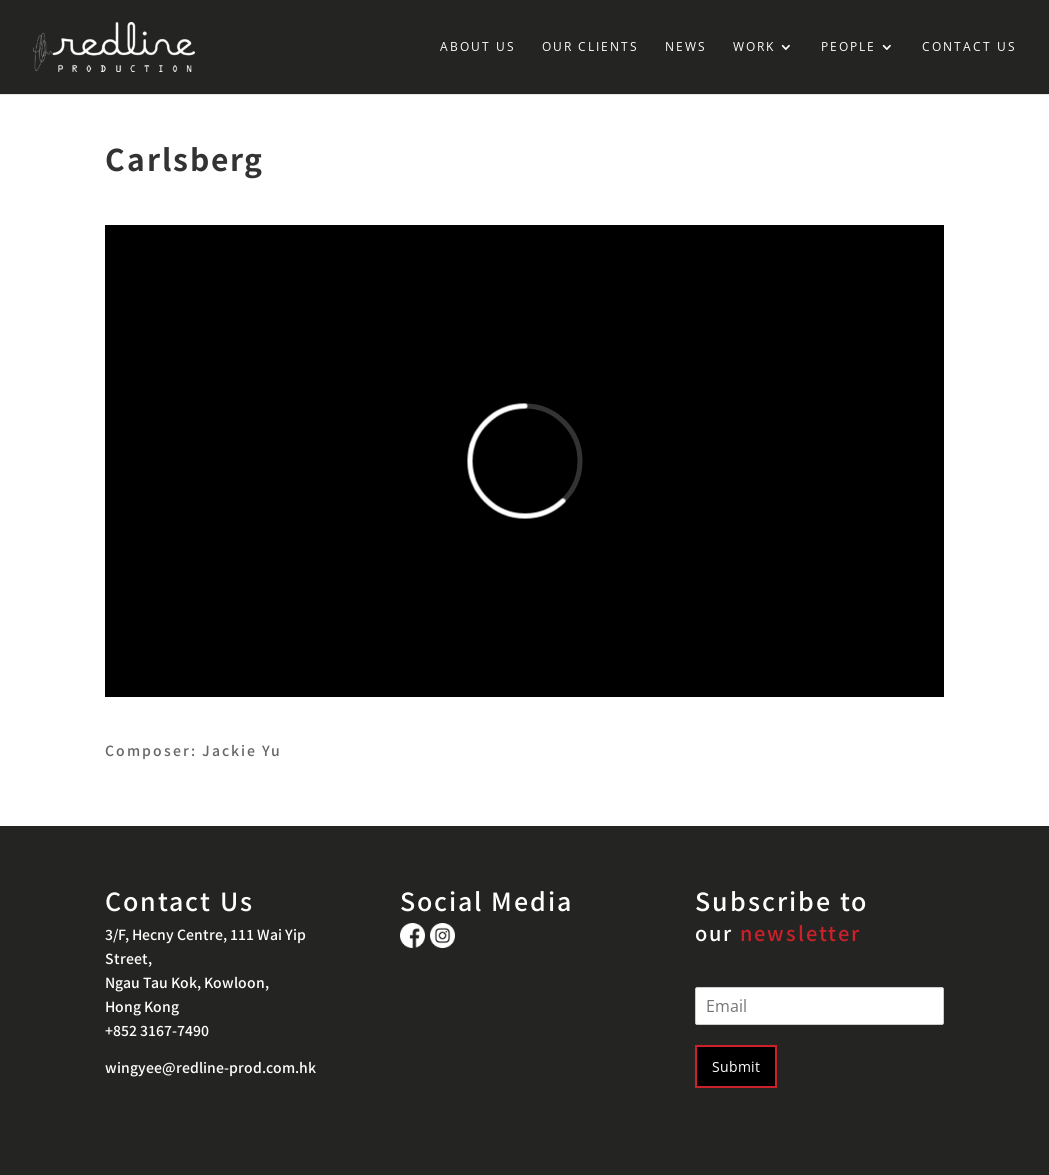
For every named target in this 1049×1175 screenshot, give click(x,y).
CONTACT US (969, 47)
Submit (736, 1066)
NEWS (686, 47)
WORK (754, 47)
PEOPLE (848, 47)
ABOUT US (478, 47)
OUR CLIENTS (590, 47)
